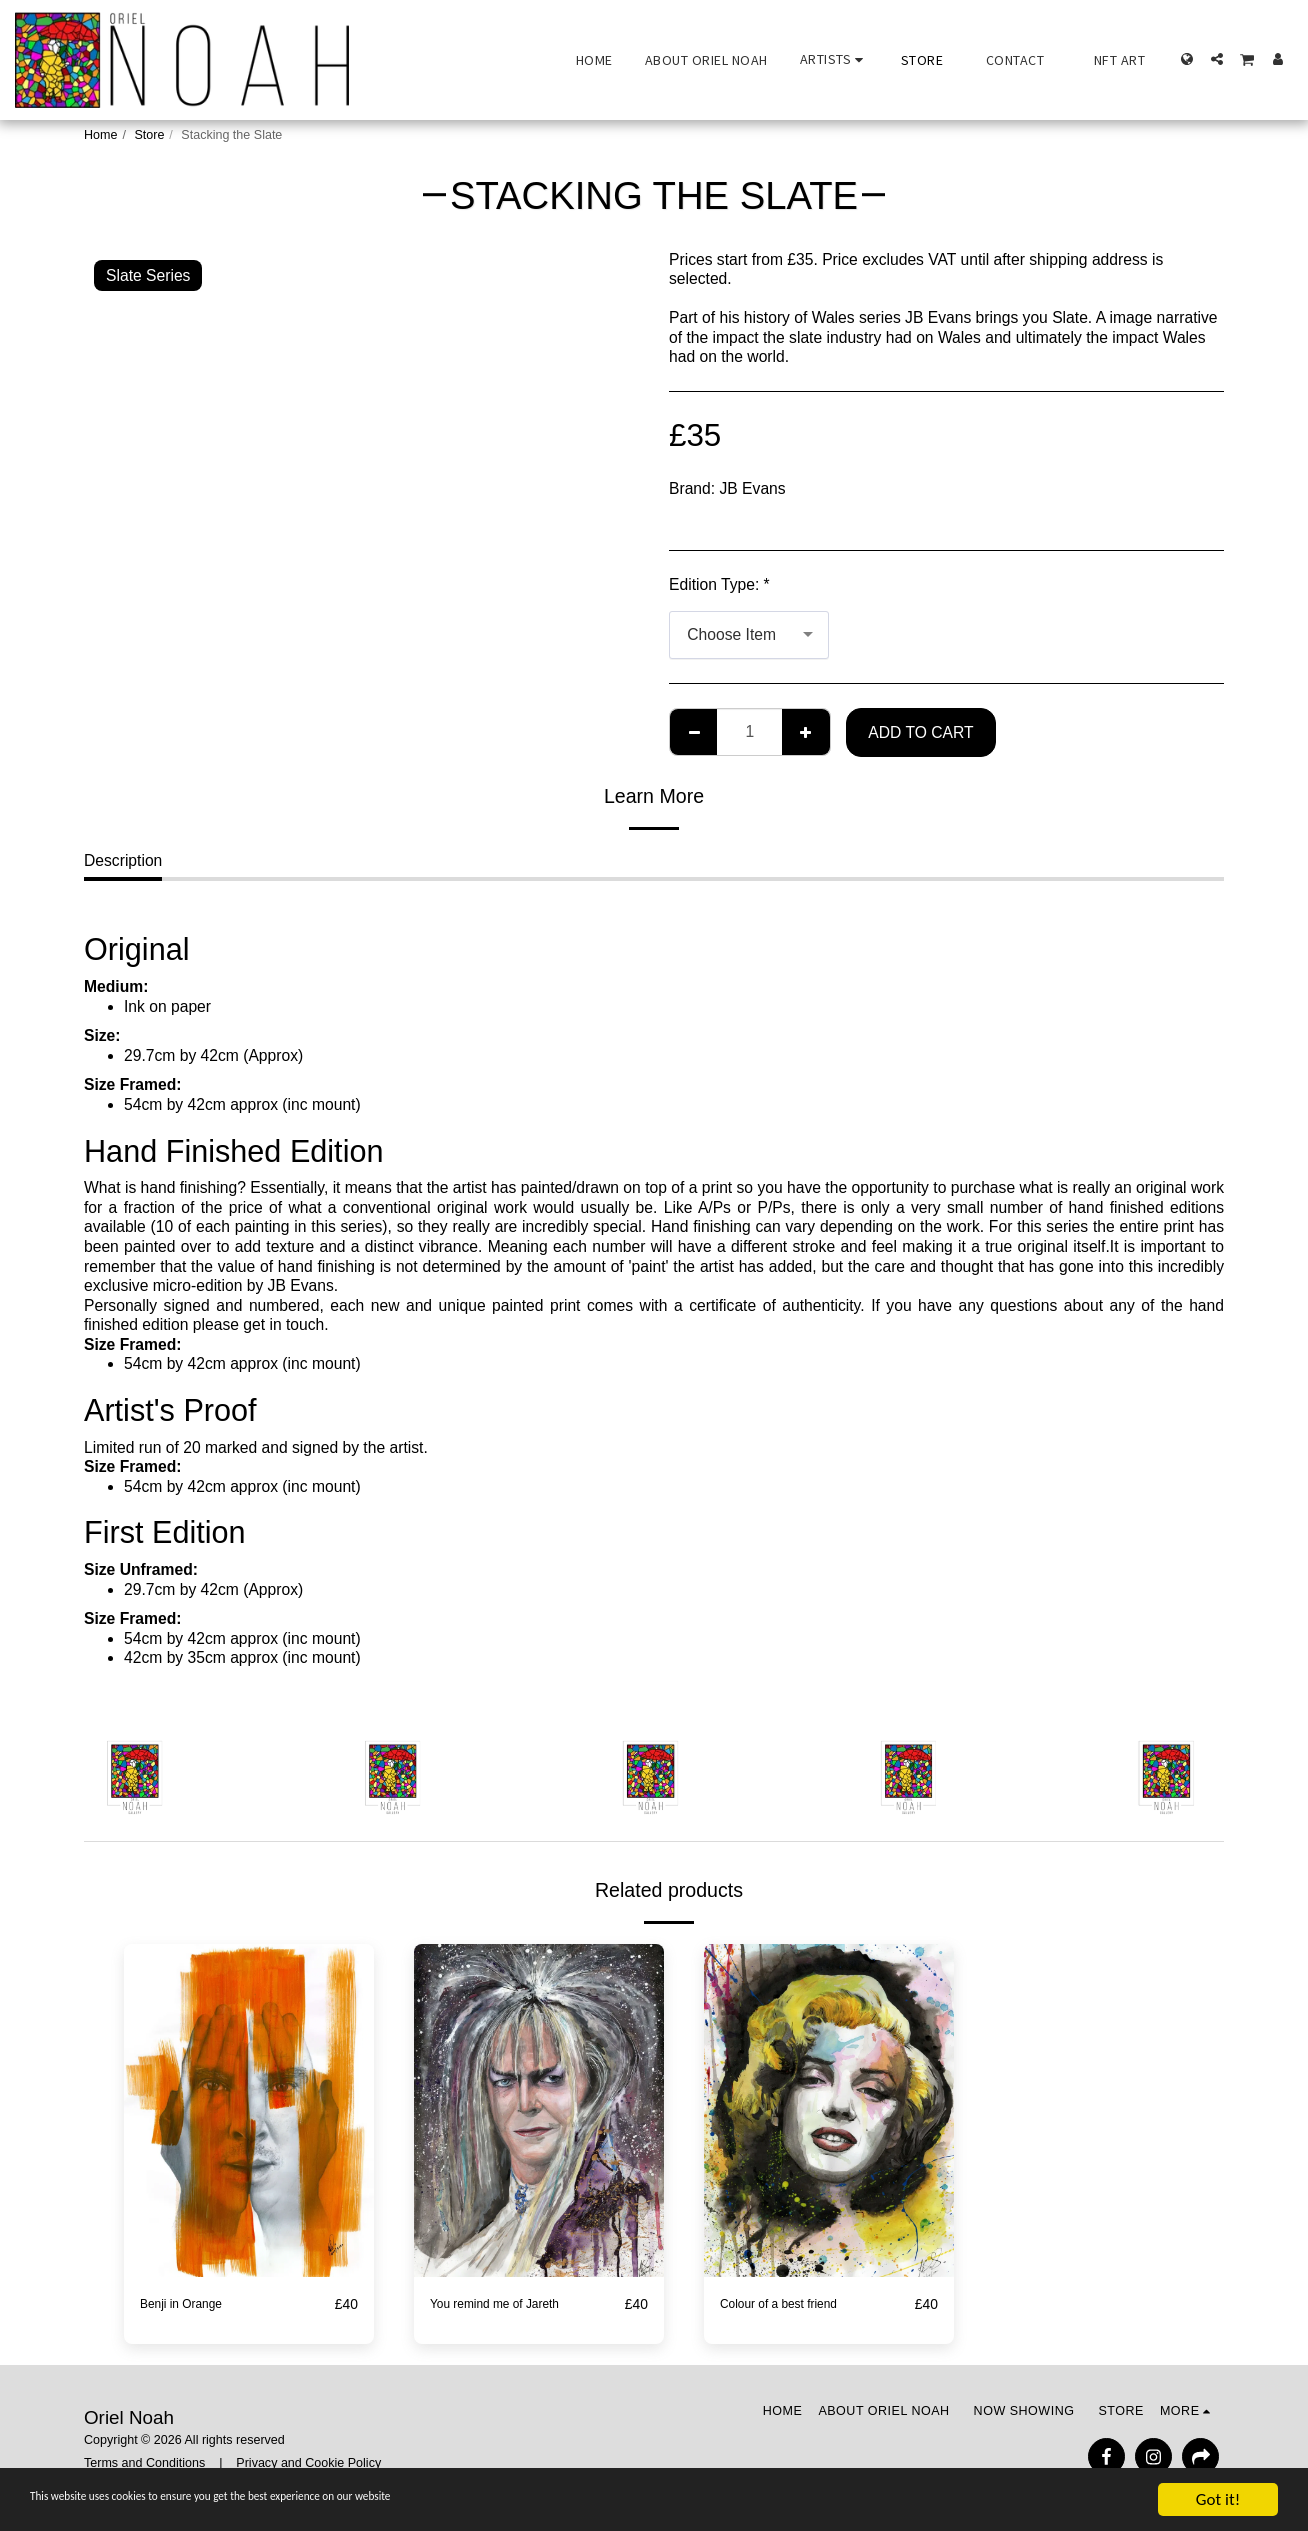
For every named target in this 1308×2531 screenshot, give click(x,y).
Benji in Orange (194, 2304)
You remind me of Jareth (515, 2304)
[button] (834, 59)
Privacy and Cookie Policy (308, 2464)
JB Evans (753, 488)
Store (149, 135)
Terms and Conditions (144, 2464)
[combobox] (749, 635)
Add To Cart (920, 732)
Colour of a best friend (797, 2304)
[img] (249, 2110)
